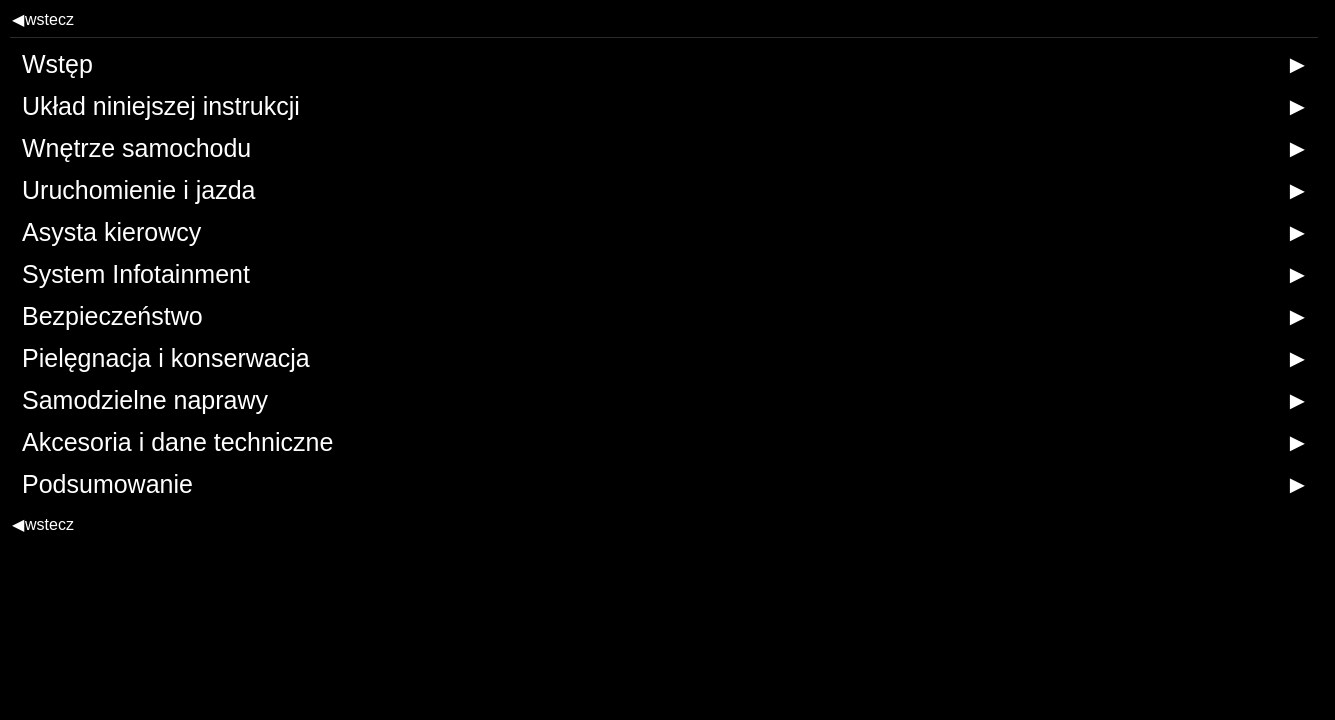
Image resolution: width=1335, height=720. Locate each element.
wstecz (43, 19)
